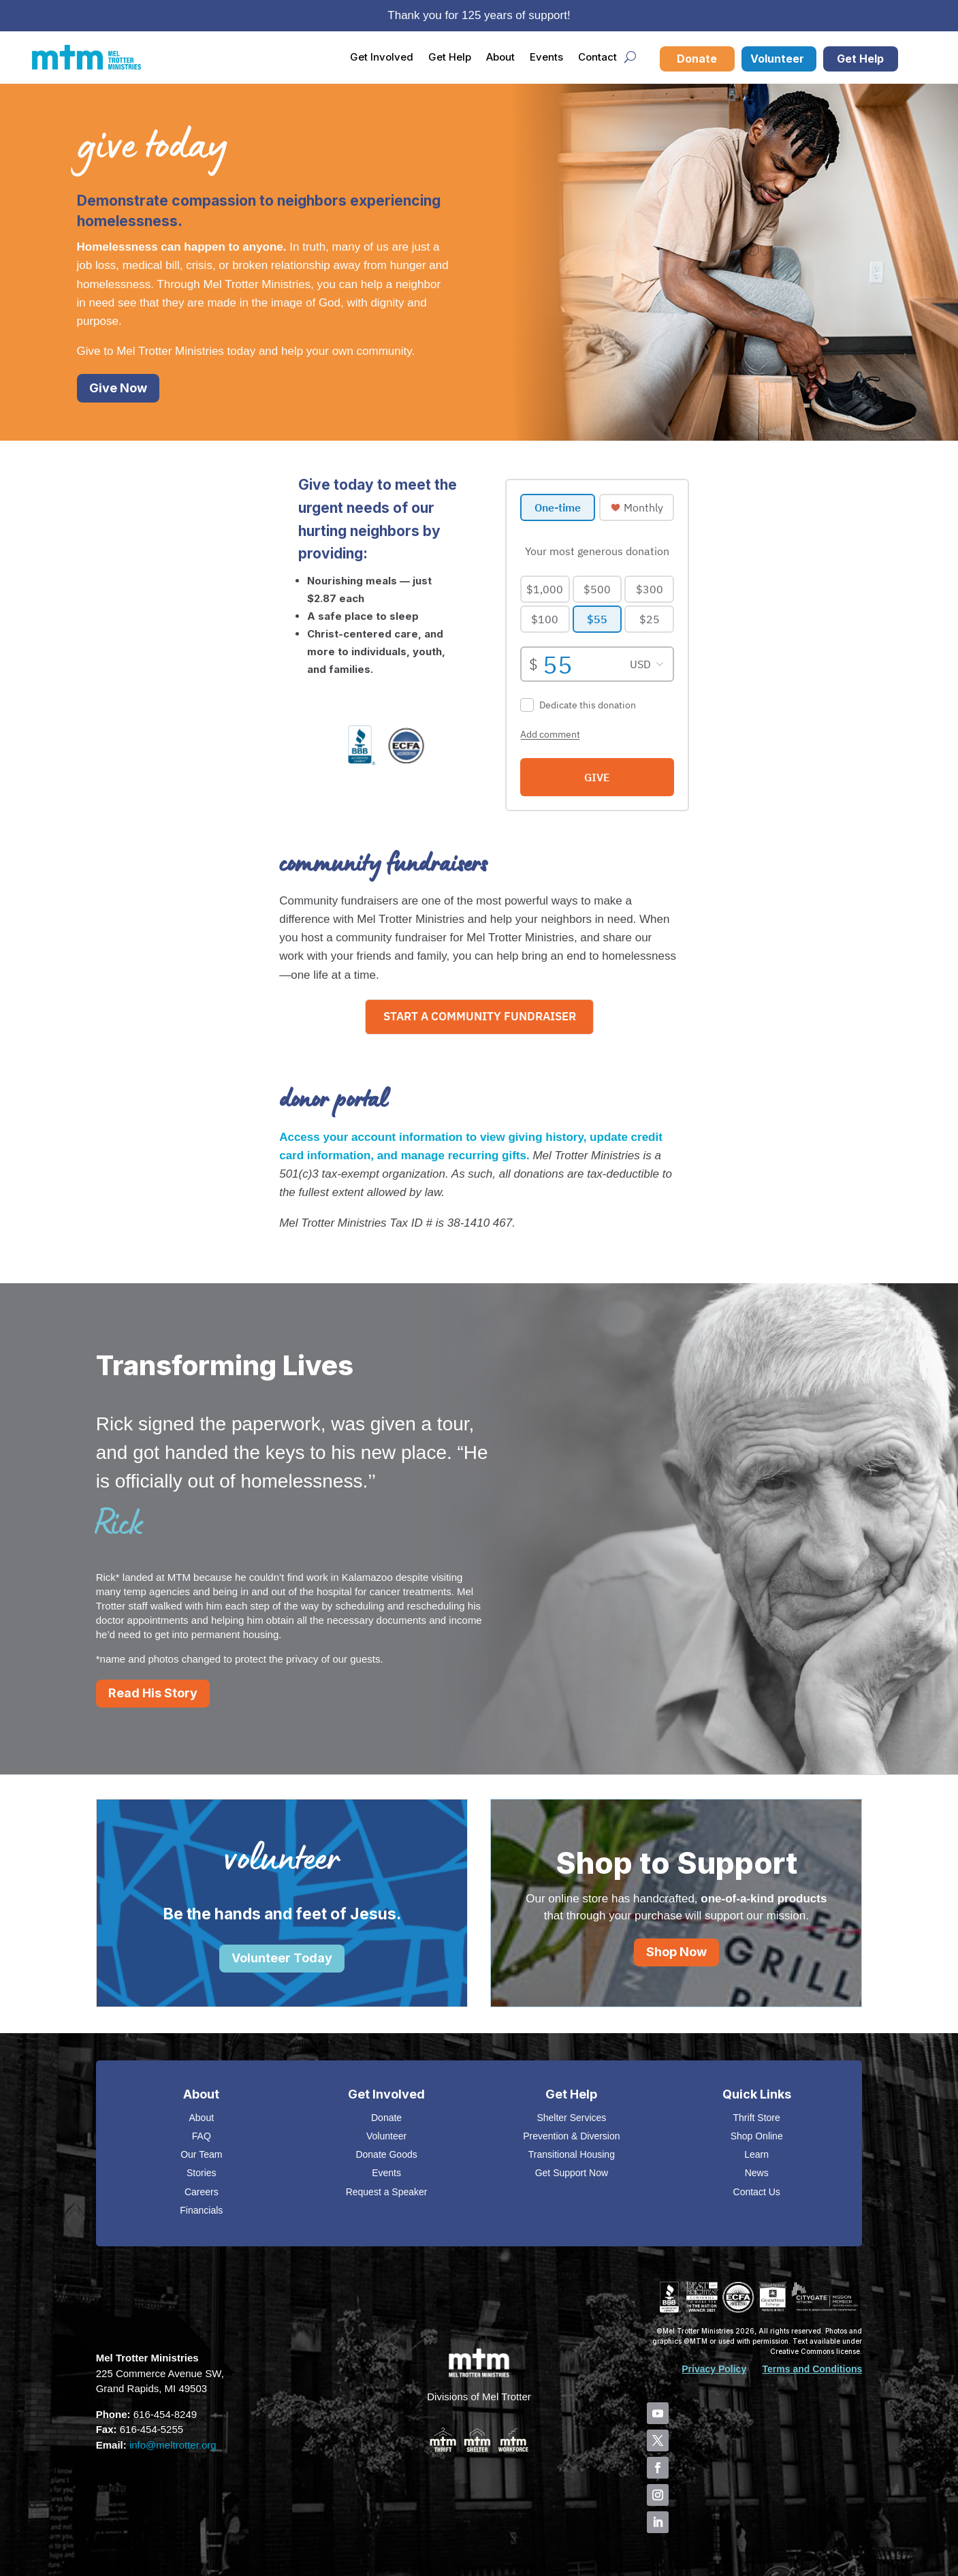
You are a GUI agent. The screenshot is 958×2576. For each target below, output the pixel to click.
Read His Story (152, 1693)
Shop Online (757, 2136)
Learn (756, 2154)
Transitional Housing (571, 2154)
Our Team (201, 2154)
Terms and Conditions (813, 2368)
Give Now (118, 388)
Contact (597, 56)
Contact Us (756, 2191)
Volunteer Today (281, 1958)
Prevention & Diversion (571, 2136)
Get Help (449, 56)
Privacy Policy (714, 2368)
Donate (697, 58)
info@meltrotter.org (173, 2445)
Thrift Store (756, 2117)
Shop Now (676, 1952)
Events (546, 56)
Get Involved (381, 56)
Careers (202, 2191)
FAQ (201, 2136)
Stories (202, 2172)
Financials (201, 2210)
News (757, 2172)
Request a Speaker (387, 2191)
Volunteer (777, 58)
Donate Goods (386, 2154)
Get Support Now (571, 2172)
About (500, 56)
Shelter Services (571, 2117)
